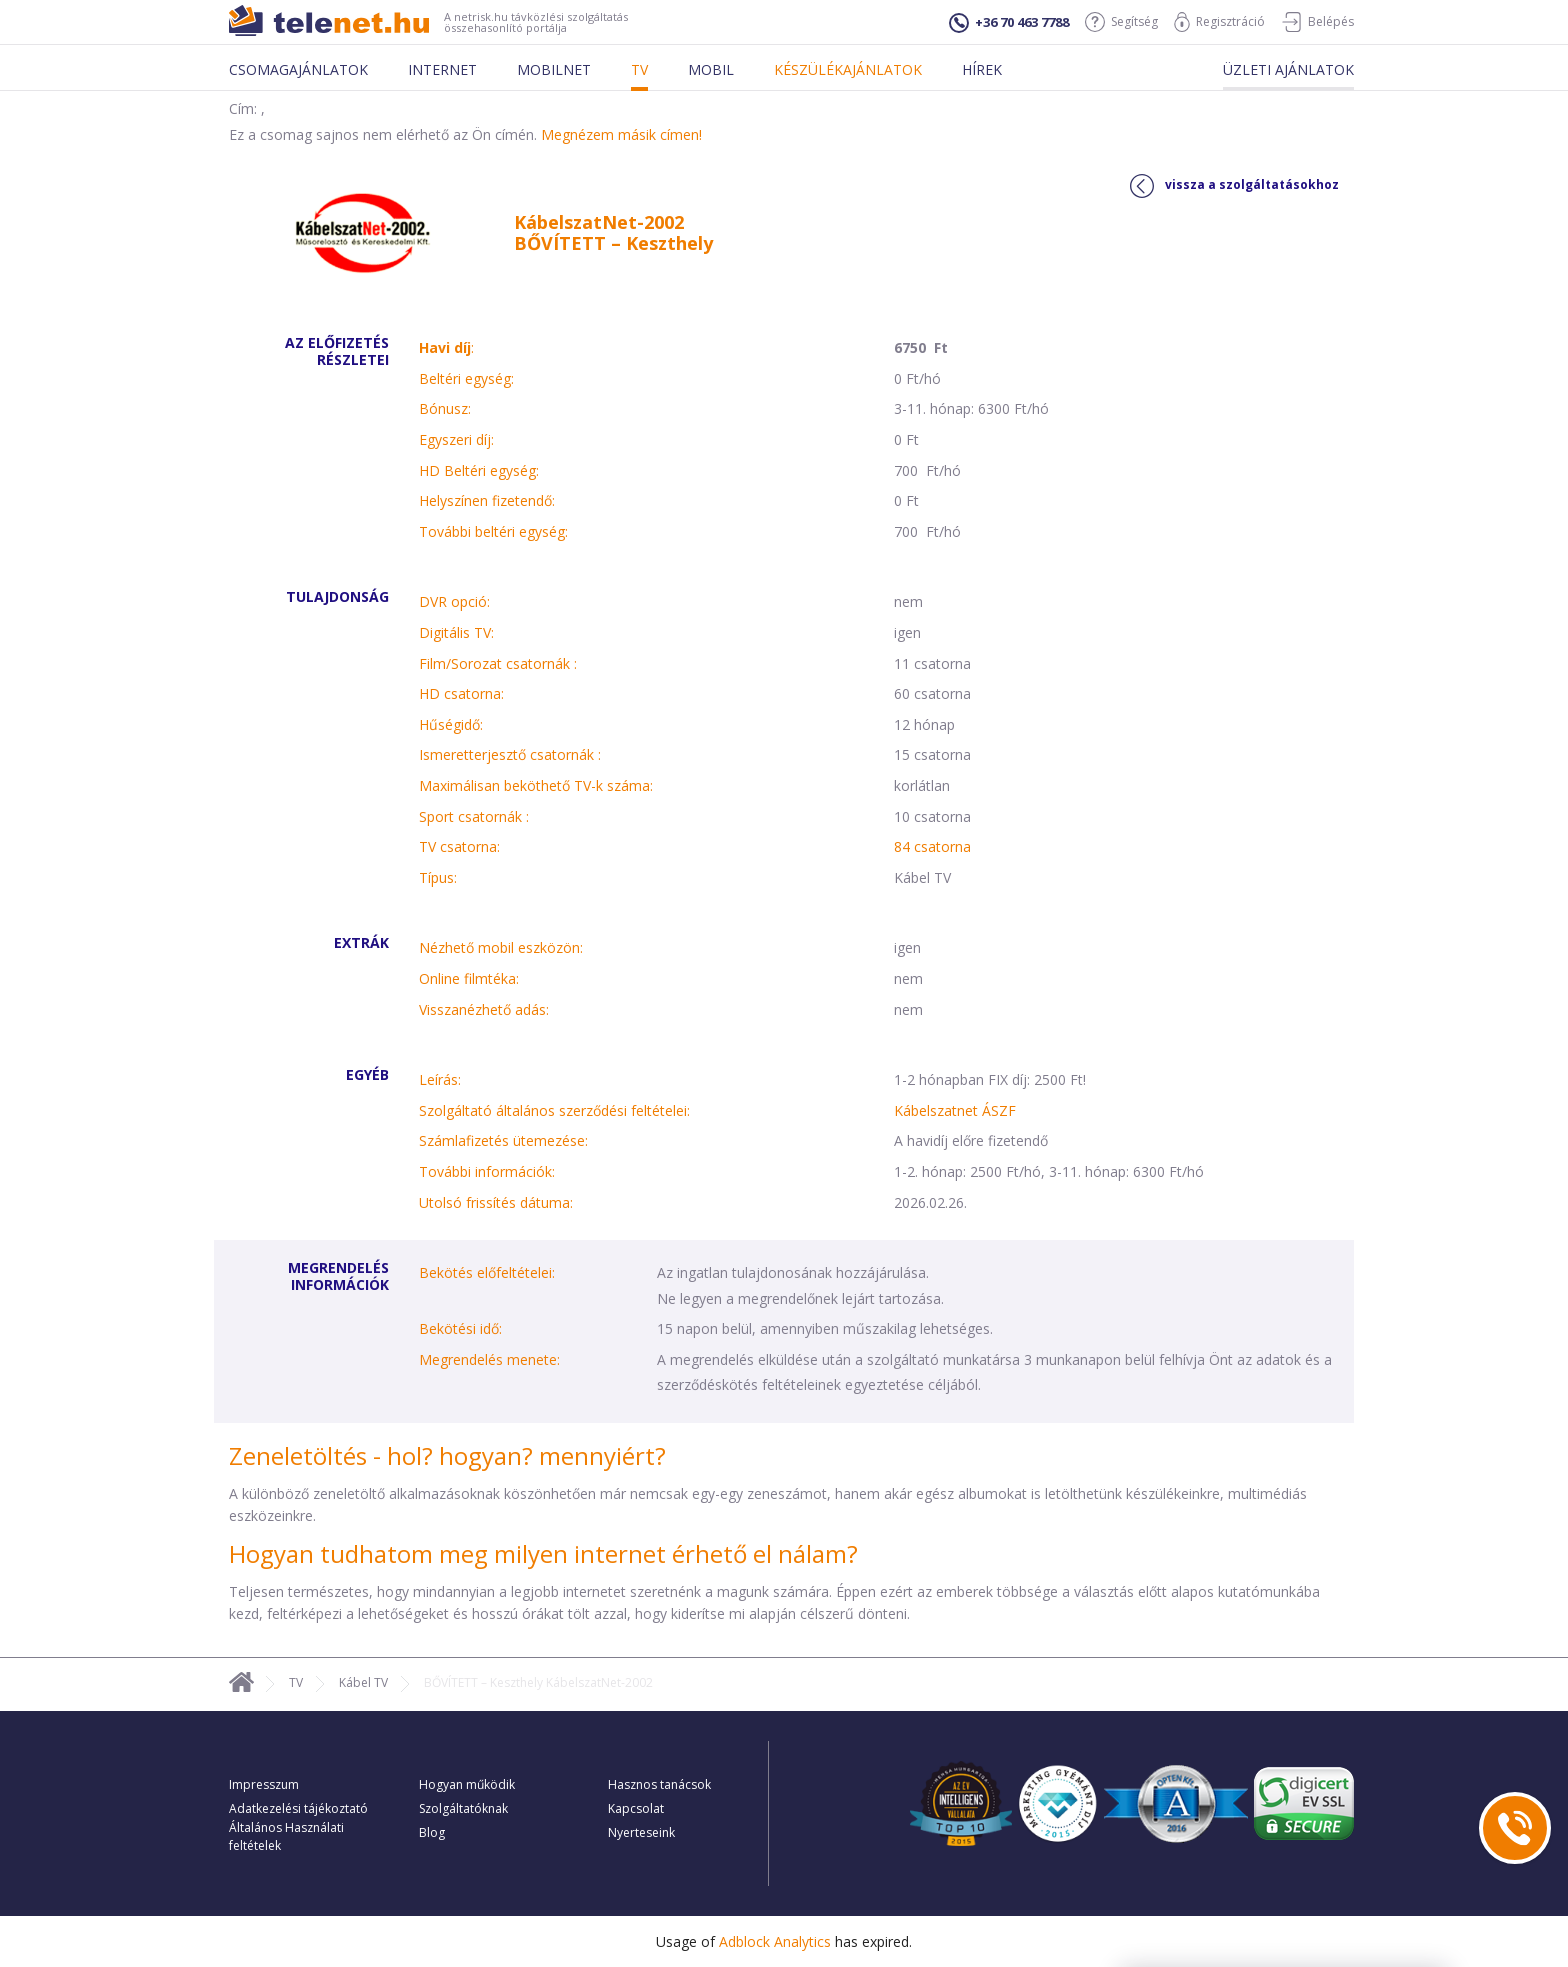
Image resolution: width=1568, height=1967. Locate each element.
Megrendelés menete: (489, 1359)
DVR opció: (454, 601)
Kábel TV (363, 1682)
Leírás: (440, 1079)
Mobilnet (554, 69)
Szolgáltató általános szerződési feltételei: (554, 1110)
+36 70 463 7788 (1009, 23)
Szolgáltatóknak (463, 1808)
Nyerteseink (641, 1832)
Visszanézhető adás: (484, 1009)
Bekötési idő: (460, 1328)
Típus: (438, 877)
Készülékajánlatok (848, 69)
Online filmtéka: (469, 978)
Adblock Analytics (775, 1941)
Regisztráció (1219, 22)
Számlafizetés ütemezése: (503, 1140)
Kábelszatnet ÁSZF (955, 1110)
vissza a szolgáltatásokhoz (1234, 186)
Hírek (982, 69)
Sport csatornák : (474, 816)
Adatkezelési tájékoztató (298, 1808)
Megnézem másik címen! (621, 134)
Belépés (1317, 22)
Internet (442, 69)
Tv (639, 69)
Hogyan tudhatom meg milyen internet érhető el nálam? (543, 1553)
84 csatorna (932, 846)
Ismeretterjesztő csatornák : (510, 754)
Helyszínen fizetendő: (487, 500)
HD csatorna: (461, 693)
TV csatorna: (459, 846)
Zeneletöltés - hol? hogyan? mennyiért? (447, 1455)
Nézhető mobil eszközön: (501, 947)
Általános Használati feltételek (286, 1836)
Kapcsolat (636, 1808)
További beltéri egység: (493, 531)
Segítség (1121, 22)
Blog (432, 1832)
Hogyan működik (467, 1784)
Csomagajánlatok (298, 69)
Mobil (711, 69)
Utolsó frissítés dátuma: (496, 1202)
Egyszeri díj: (456, 439)
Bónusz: (445, 408)
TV (296, 1682)
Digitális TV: (456, 632)
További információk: (487, 1171)
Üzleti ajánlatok (1288, 69)
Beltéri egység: (466, 378)
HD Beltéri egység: (479, 470)
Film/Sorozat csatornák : (498, 663)
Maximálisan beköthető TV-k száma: (536, 785)
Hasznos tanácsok (659, 1784)
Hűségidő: (451, 724)
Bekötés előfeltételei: (487, 1272)
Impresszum (264, 1784)
